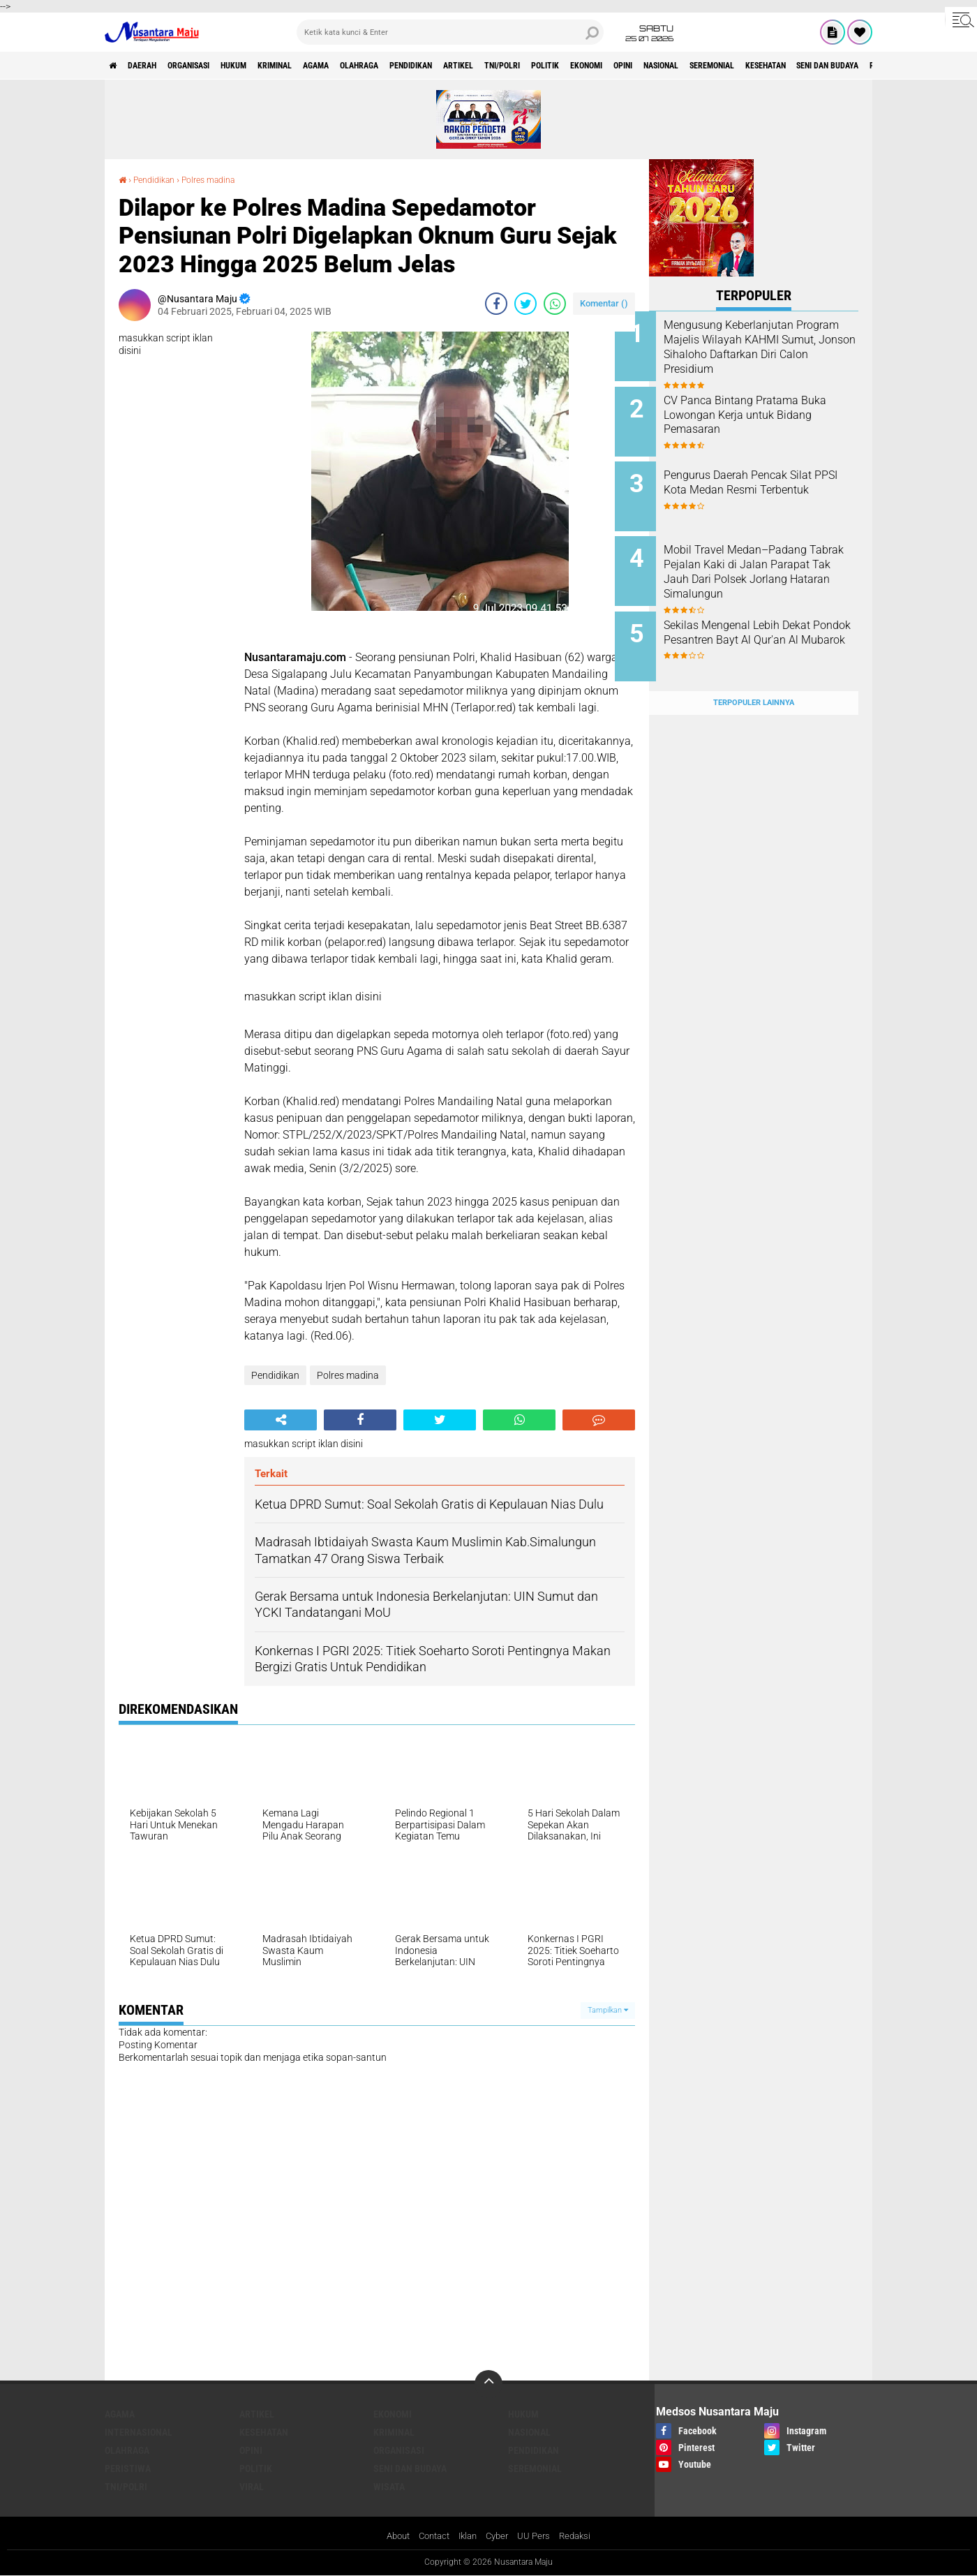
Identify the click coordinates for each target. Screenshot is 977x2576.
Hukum (268, 65)
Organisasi (211, 65)
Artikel (548, 65)
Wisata (389, 2486)
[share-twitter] (525, 304)
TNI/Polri (603, 65)
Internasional (138, 2432)
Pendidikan (489, 65)
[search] (450, 32)
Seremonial (868, 65)
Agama (372, 65)
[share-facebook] (496, 304)
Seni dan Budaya (410, 2468)
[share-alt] (280, 1419)
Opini (755, 65)
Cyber (500, 2536)
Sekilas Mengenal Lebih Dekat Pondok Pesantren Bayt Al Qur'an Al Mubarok (771, 621)
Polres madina (221, 179)
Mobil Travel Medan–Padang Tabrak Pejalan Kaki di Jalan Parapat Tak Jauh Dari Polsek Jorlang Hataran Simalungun (771, 558)
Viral (251, 2486)
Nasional (804, 65)
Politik (657, 65)
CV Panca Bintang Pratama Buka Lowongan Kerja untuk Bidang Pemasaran (767, 410)
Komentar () (604, 303)
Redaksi (582, 2536)
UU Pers (539, 2536)
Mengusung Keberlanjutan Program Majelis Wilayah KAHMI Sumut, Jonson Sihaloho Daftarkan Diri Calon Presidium (770, 354)
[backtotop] (488, 2384)
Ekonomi (708, 65)
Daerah (153, 65)
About (391, 2536)
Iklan (468, 2536)
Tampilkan (608, 2009)
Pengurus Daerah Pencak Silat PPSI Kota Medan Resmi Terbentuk (772, 480)
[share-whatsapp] (555, 304)
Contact (431, 2536)
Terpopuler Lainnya (753, 675)
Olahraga (425, 65)
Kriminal (320, 65)
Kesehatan (263, 2432)
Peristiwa (128, 2468)
